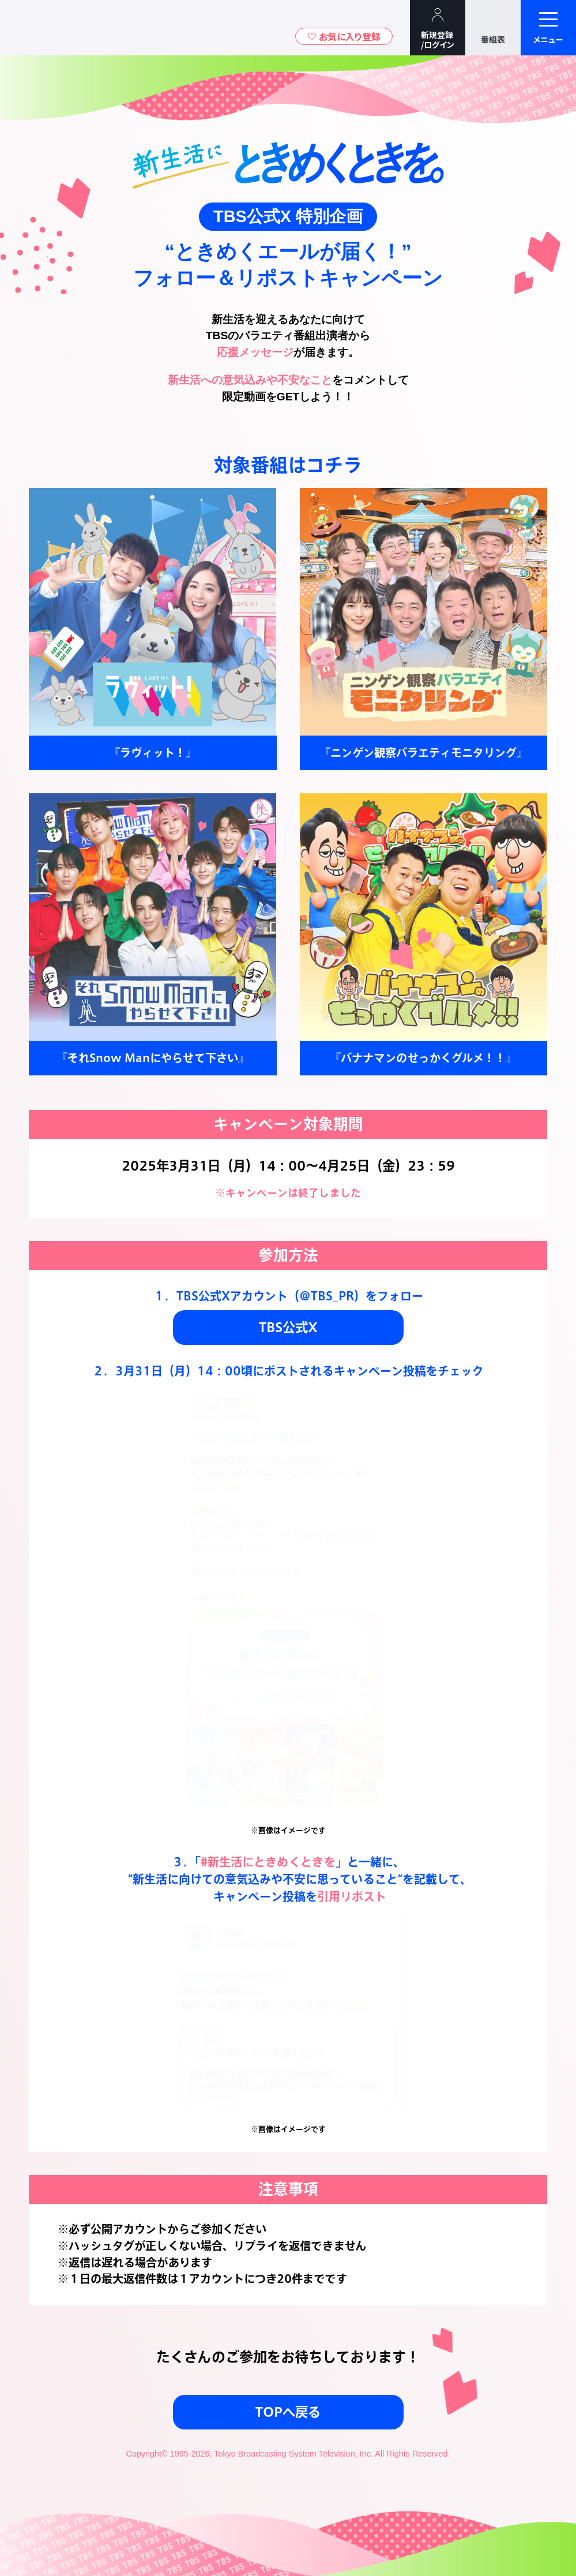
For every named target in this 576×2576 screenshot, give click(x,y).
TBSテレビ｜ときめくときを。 (43, 28)
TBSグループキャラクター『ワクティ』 (108, 28)
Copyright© (146, 2453)
